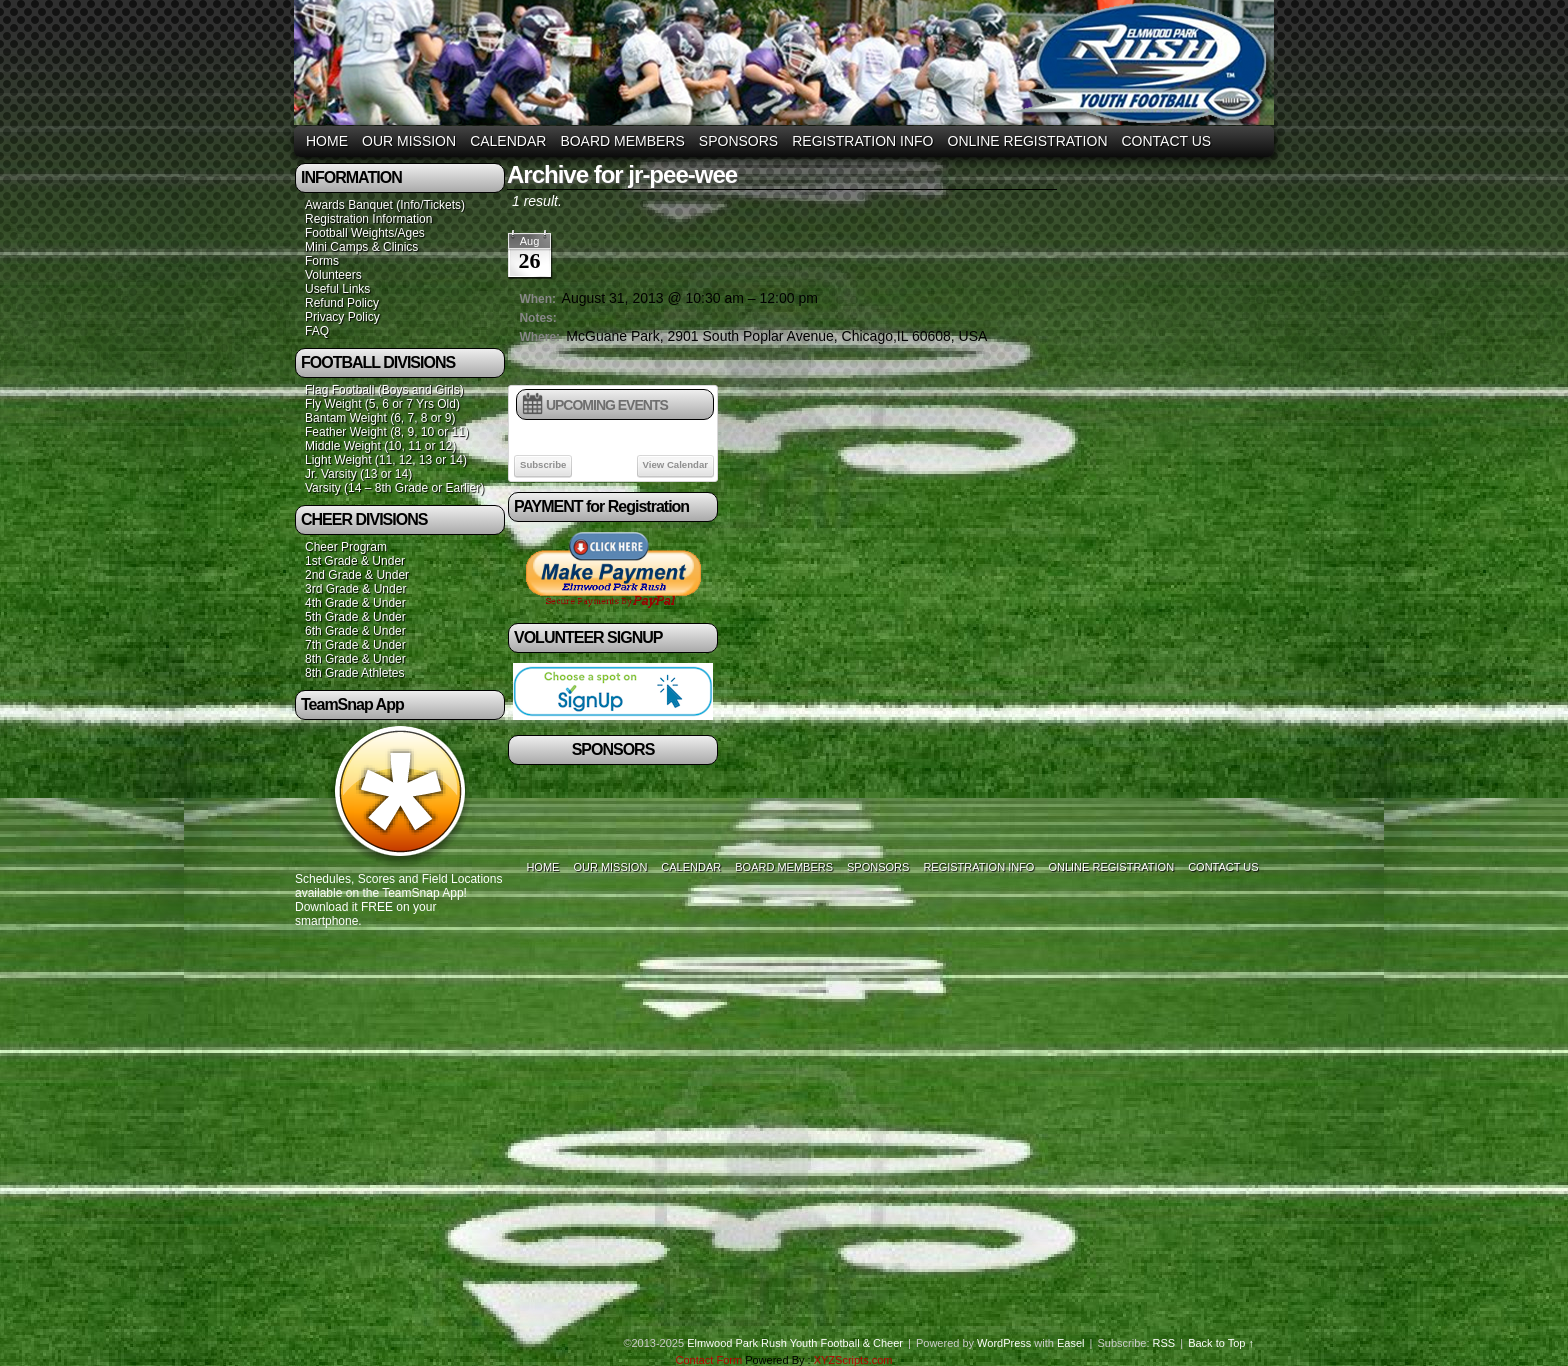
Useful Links (337, 289)
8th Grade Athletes (354, 673)
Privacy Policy (342, 317)
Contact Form (708, 1360)
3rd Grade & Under (355, 589)
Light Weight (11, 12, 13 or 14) (386, 460)
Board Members (622, 141)
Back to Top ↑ (1221, 1343)
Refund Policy (342, 303)
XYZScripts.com (853, 1360)
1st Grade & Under (355, 561)
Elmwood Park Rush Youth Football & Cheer (795, 1343)
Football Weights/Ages (365, 233)
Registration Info (862, 141)
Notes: (537, 318)
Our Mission (409, 141)
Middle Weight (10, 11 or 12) (380, 446)
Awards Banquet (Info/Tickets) (385, 205)
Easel (1071, 1343)
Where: (539, 337)
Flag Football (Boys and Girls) (384, 390)
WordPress (1004, 1343)
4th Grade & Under (355, 603)
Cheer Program (346, 547)
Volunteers (333, 275)
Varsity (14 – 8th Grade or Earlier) (394, 488)
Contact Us (1167, 141)
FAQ (317, 331)
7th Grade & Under (355, 645)
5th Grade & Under (355, 617)
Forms (322, 261)
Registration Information (368, 219)
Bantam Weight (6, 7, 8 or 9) (380, 418)
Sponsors (738, 141)
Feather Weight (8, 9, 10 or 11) (387, 432)
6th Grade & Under (355, 631)
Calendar (508, 141)
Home (327, 141)
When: (537, 299)
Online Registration (1028, 141)
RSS (1164, 1343)
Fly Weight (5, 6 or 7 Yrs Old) (382, 404)
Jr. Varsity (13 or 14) (358, 474)
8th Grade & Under (355, 659)
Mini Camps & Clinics (361, 247)
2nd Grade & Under (357, 575)
